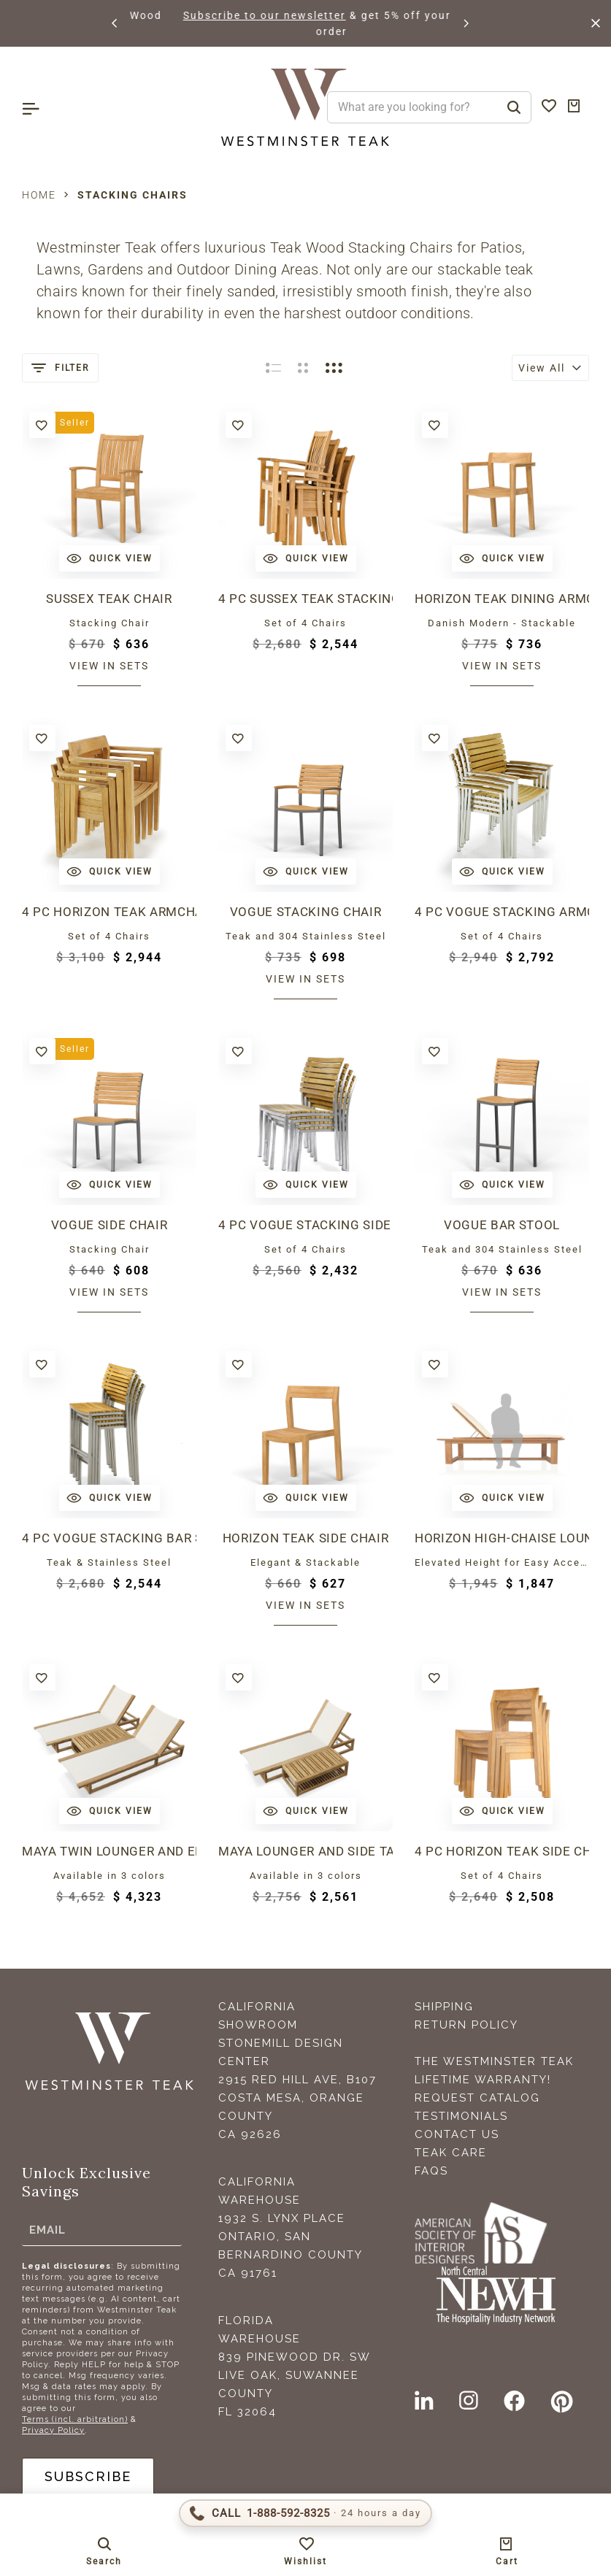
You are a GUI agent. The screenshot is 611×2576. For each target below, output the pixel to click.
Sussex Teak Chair (109, 598)
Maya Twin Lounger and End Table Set (109, 1851)
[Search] (513, 107)
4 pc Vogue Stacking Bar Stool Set (109, 1538)
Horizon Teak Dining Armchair (502, 598)
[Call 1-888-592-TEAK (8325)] (305, 2513)
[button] (115, 23)
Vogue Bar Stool (502, 1225)
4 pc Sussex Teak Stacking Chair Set (305, 598)
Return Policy (466, 2024)
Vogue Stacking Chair (305, 911)
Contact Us (457, 2134)
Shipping (444, 2006)
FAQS (431, 2170)
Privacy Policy (53, 2430)
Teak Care (451, 2152)
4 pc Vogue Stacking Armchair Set (502, 911)
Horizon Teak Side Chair (305, 1538)
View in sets (109, 666)
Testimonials (461, 2116)
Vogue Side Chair (109, 1225)
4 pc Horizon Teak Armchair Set (109, 911)
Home (39, 195)
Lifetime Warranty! (483, 2079)
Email (47, 2230)
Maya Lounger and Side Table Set (305, 1851)
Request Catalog (477, 2097)
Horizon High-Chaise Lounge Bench (502, 1538)
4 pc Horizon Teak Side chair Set (502, 1851)
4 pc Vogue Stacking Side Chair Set (305, 1225)
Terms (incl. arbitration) (75, 2419)
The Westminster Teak (494, 2061)
